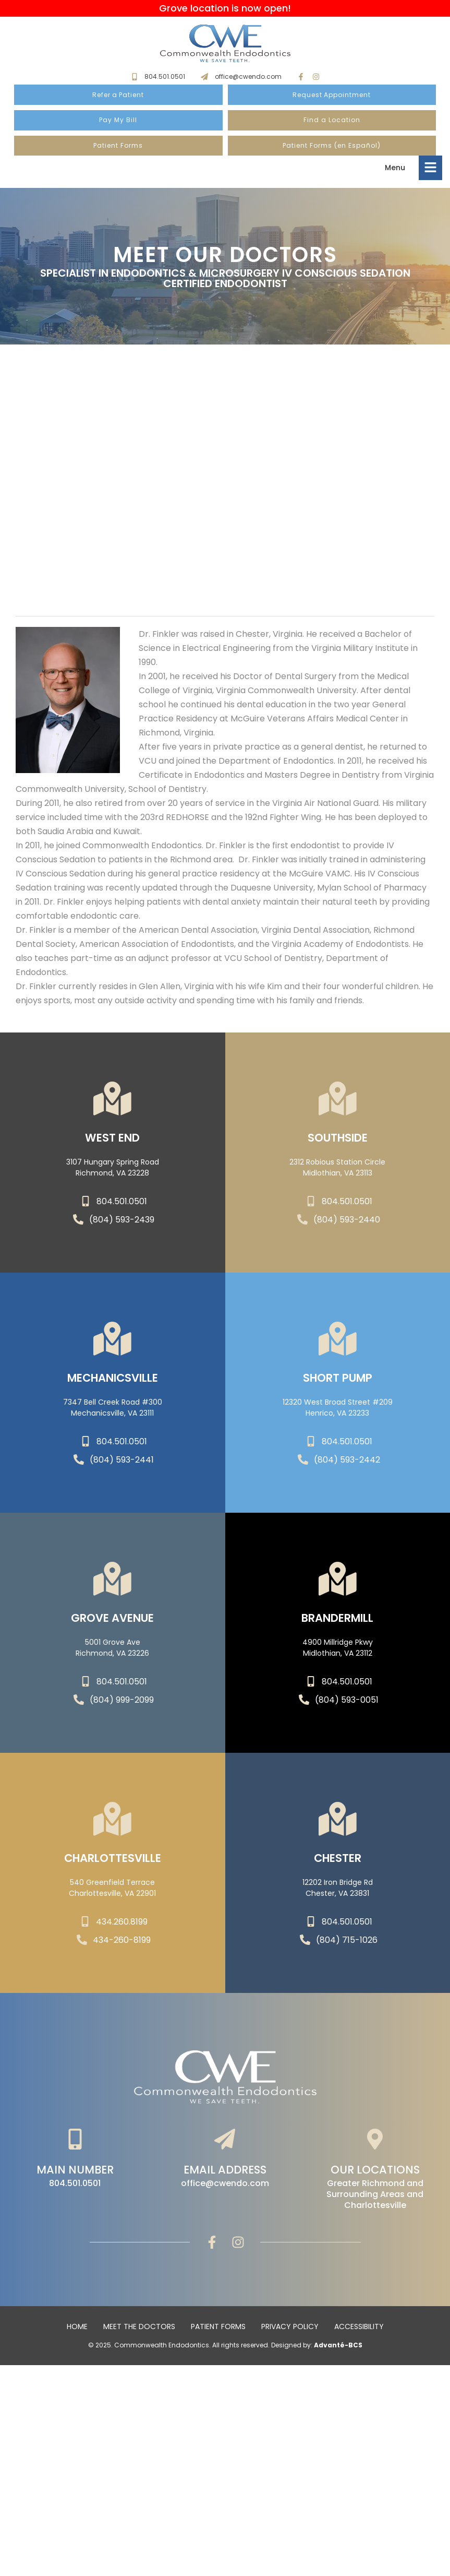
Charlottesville (112, 1864)
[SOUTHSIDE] (337, 1100)
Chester (337, 1864)
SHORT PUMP (337, 1384)
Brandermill (337, 1624)
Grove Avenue (112, 1624)
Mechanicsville (112, 1384)
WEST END (112, 1144)
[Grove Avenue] (112, 1581)
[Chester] (337, 1821)
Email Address (225, 2171)
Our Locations (375, 2171)
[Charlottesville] (112, 1821)
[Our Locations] (374, 2141)
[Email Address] (224, 2141)
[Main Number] (75, 2141)
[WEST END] (112, 1100)
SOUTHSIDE (338, 1144)
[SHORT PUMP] (337, 1340)
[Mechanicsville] (112, 1340)
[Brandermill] (337, 1581)
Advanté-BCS (338, 2347)
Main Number (75, 2171)
